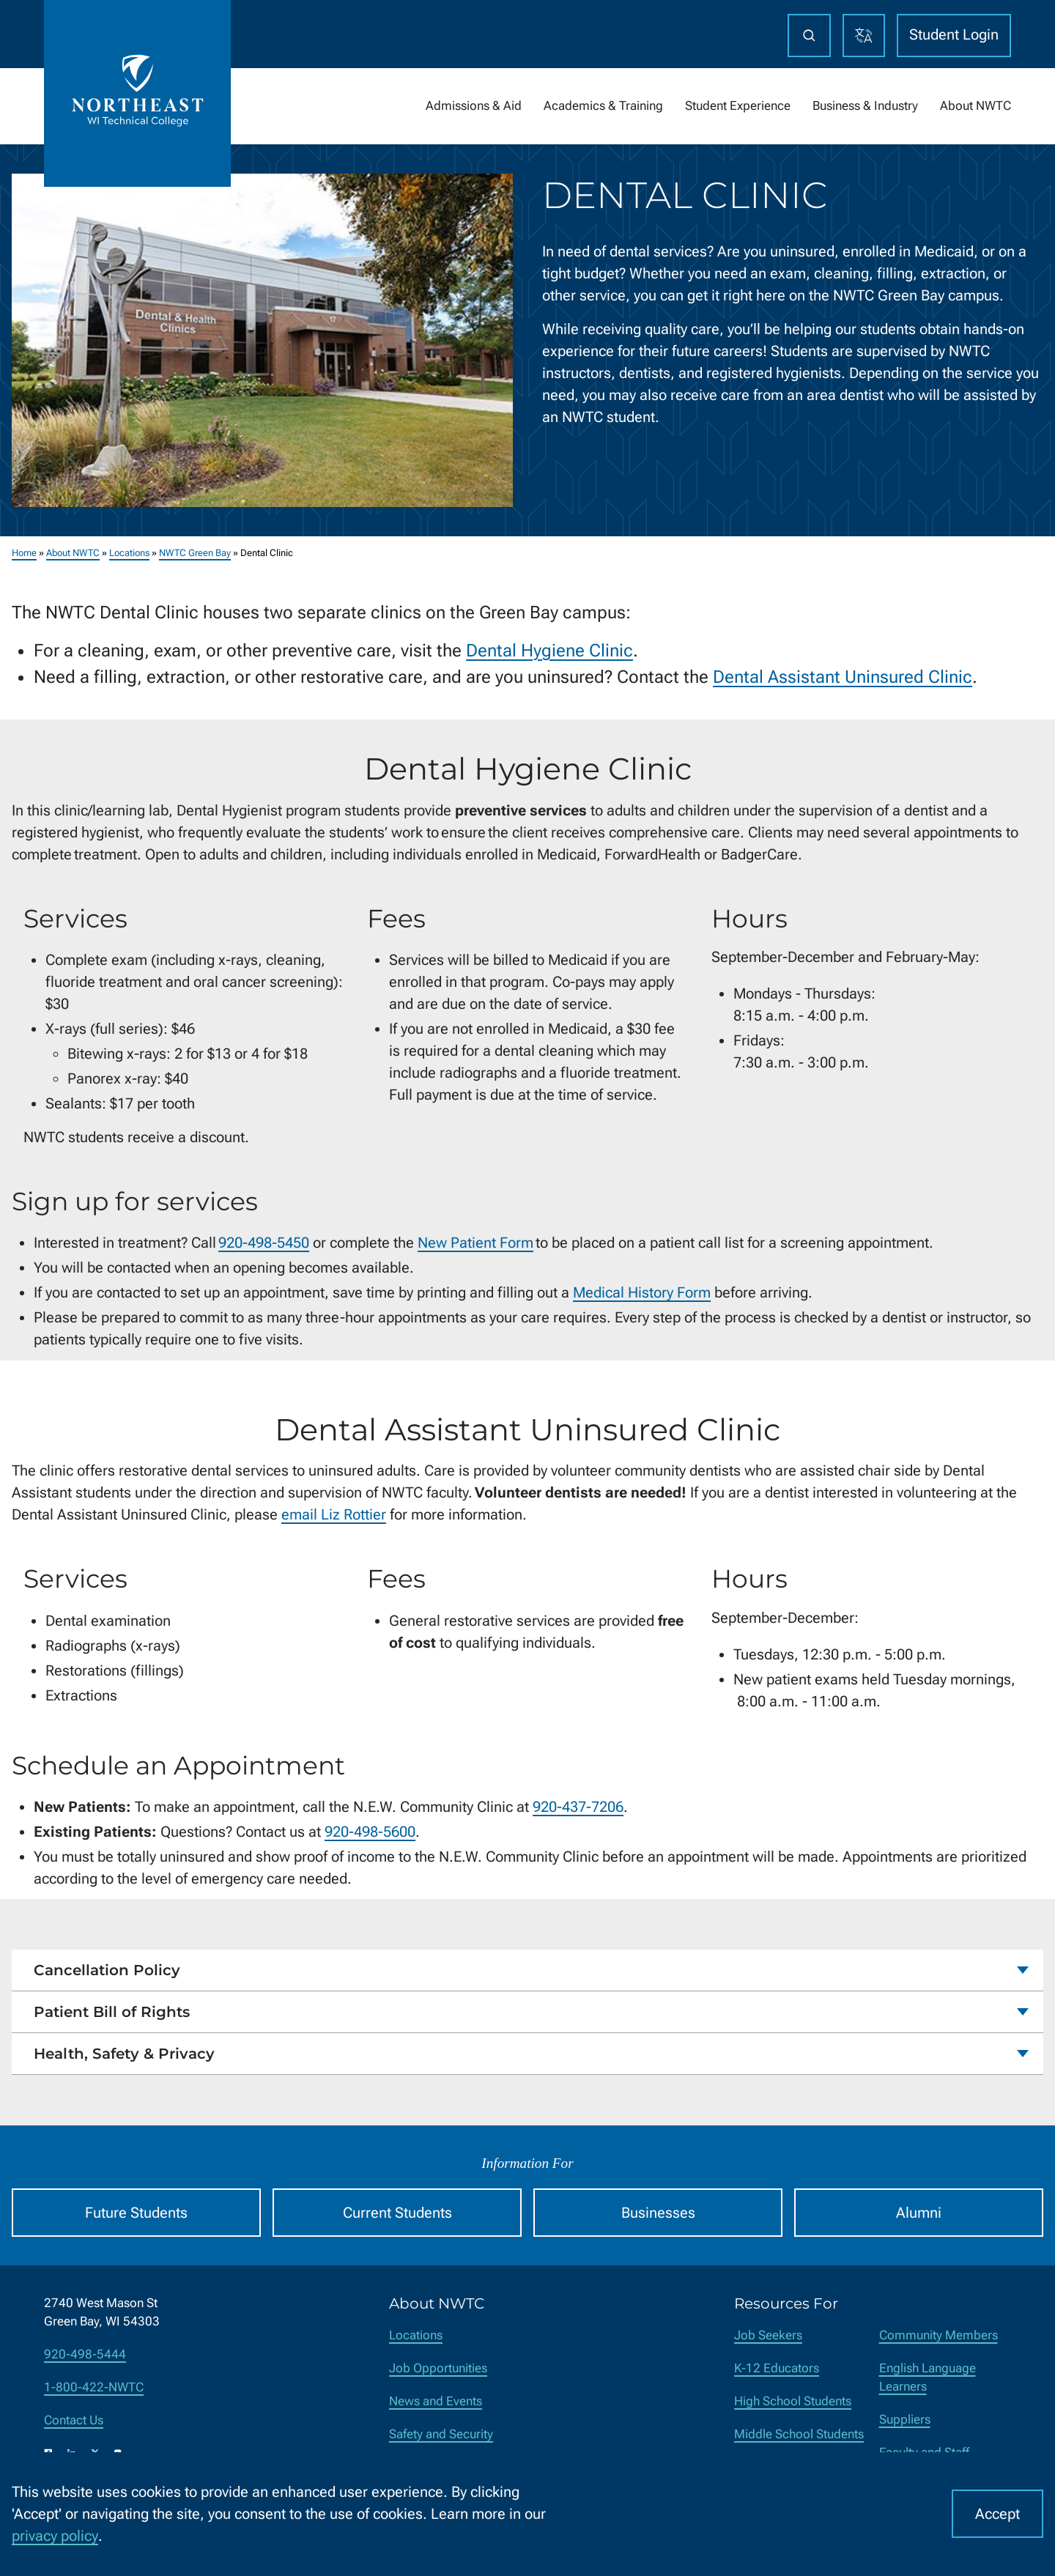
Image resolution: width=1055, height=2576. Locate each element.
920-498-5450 (263, 1242)
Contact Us (73, 2420)
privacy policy (55, 2535)
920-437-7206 (578, 1807)
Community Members (938, 2335)
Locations (129, 552)
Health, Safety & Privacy (124, 2053)
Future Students (136, 2212)
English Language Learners (927, 2377)
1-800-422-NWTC (94, 2387)
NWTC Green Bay (195, 552)
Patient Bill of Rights (112, 2012)
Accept (997, 2514)
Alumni (918, 2212)
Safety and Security (441, 2434)
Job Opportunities (438, 2368)
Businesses (658, 2212)
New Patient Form (475, 1242)
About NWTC (73, 552)
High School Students (792, 2401)
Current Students (397, 2212)
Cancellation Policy (107, 1970)
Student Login (954, 34)
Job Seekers (768, 2335)
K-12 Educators (776, 2368)
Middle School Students (799, 2434)
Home (24, 552)
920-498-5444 (85, 2354)
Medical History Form (642, 1292)
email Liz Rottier (333, 1514)
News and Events (435, 2401)
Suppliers (904, 2420)
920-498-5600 (370, 1831)
